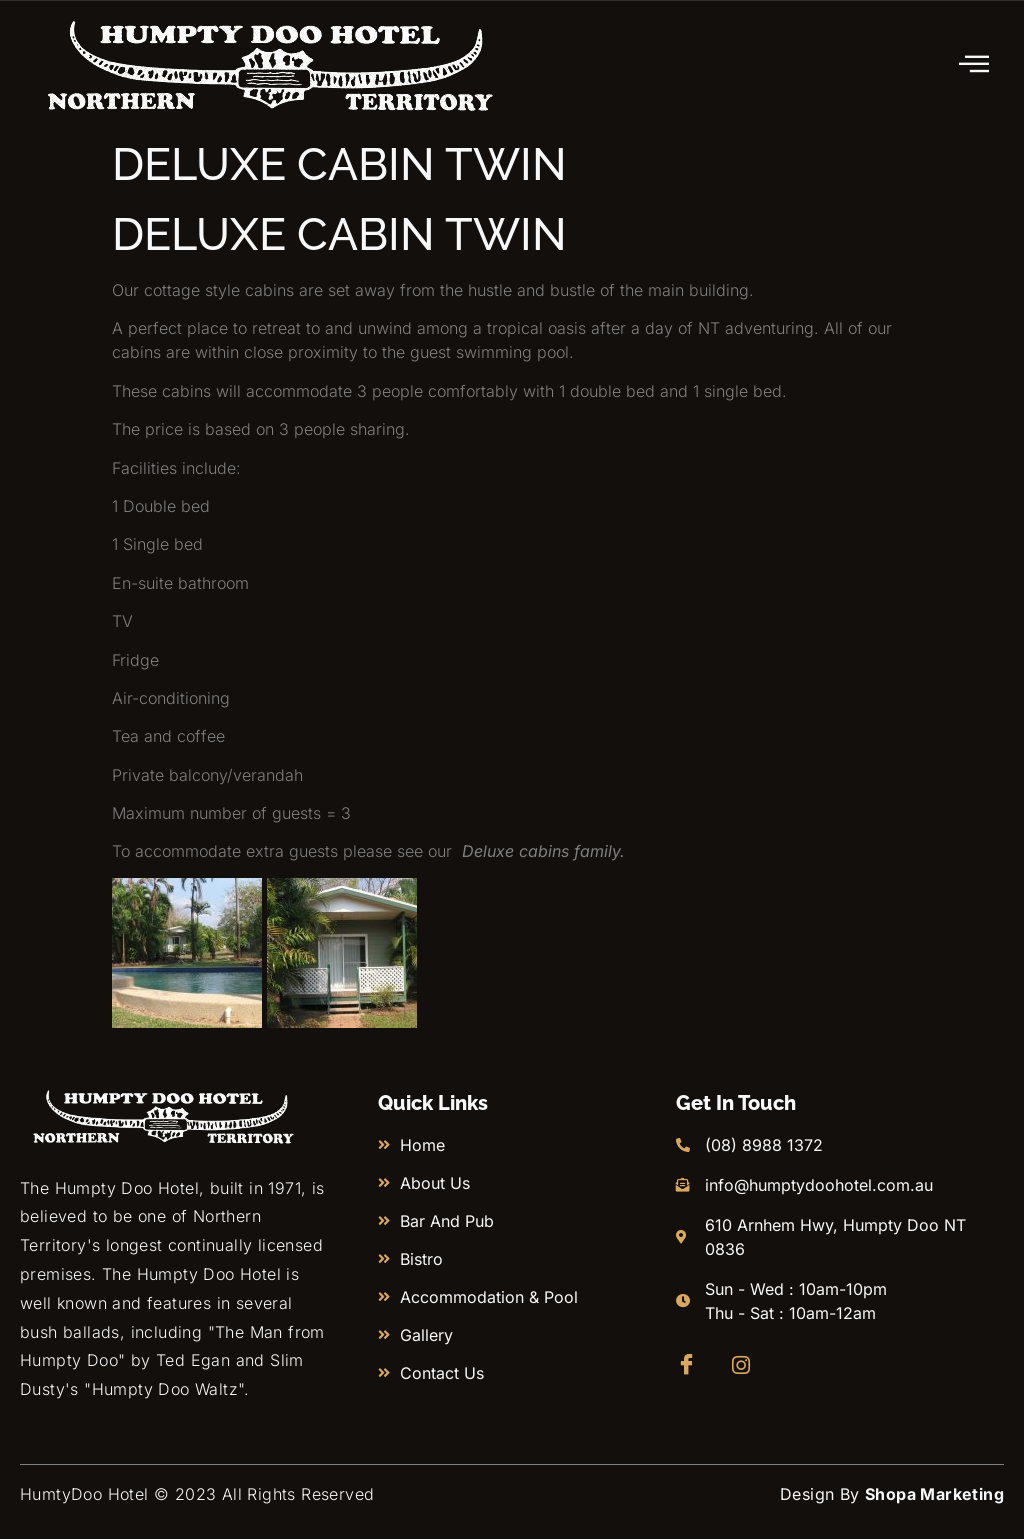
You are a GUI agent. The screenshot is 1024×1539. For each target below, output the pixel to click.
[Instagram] (747, 1365)
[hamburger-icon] (975, 65)
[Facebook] (691, 1365)
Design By (892, 1494)
